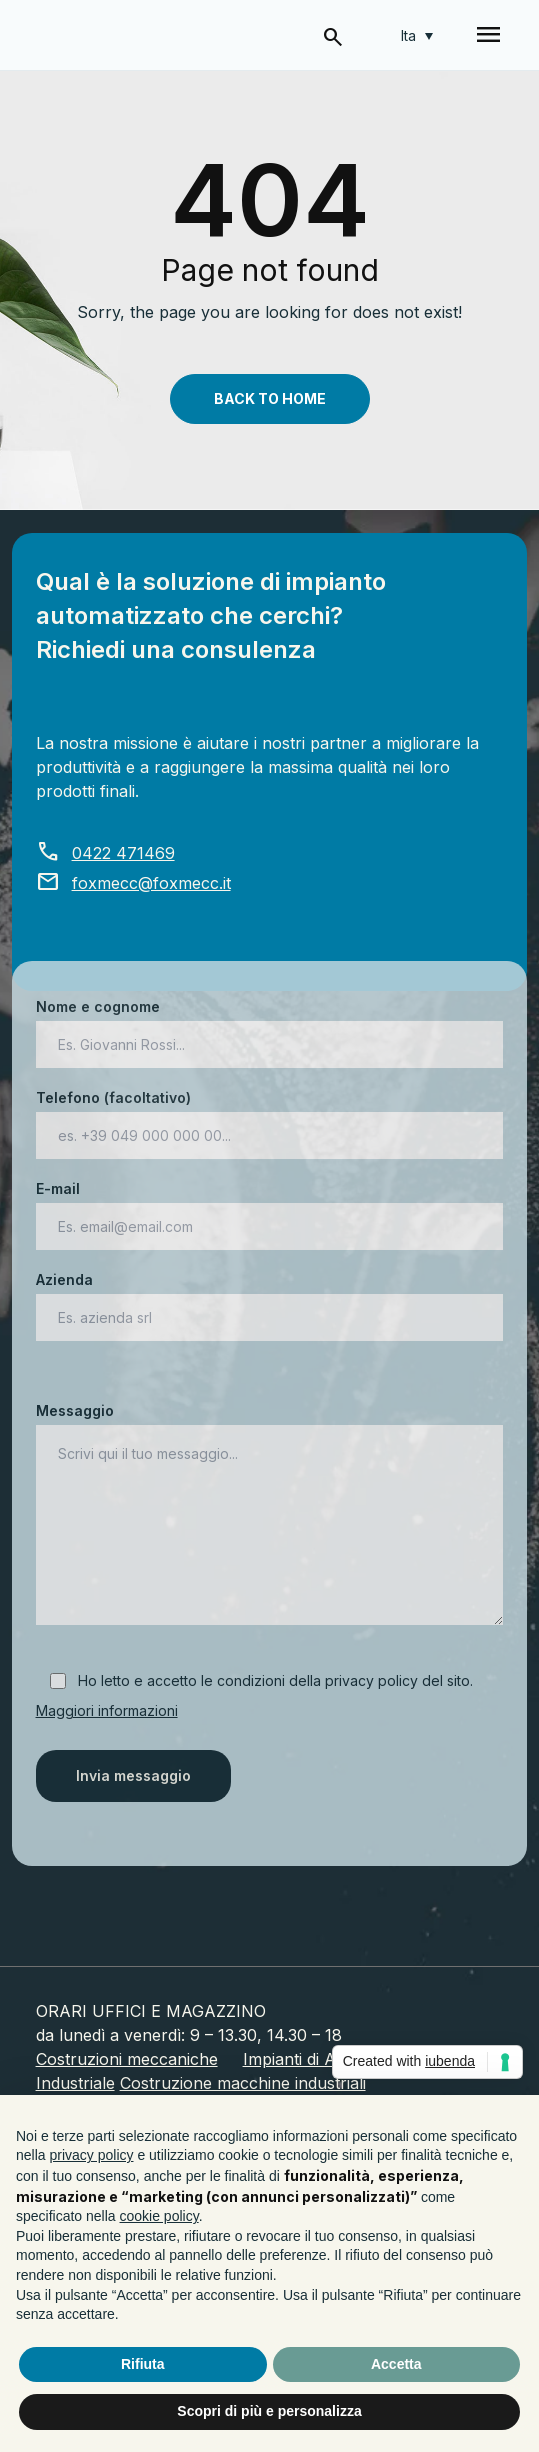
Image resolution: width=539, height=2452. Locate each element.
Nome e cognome (270, 1025)
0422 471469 (105, 853)
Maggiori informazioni (107, 1710)
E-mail (270, 1207)
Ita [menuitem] (408, 35)
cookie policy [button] (159, 2216)
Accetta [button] (396, 2364)
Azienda (270, 1298)
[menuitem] (417, 35)
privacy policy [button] (91, 2155)
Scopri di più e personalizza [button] (269, 2411)
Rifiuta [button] (143, 2364)
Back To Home (270, 398)
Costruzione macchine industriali (243, 2083)
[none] (417, 35)
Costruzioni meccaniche (127, 2059)
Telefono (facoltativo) (270, 1116)
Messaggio (270, 1515)
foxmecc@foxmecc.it (133, 883)
